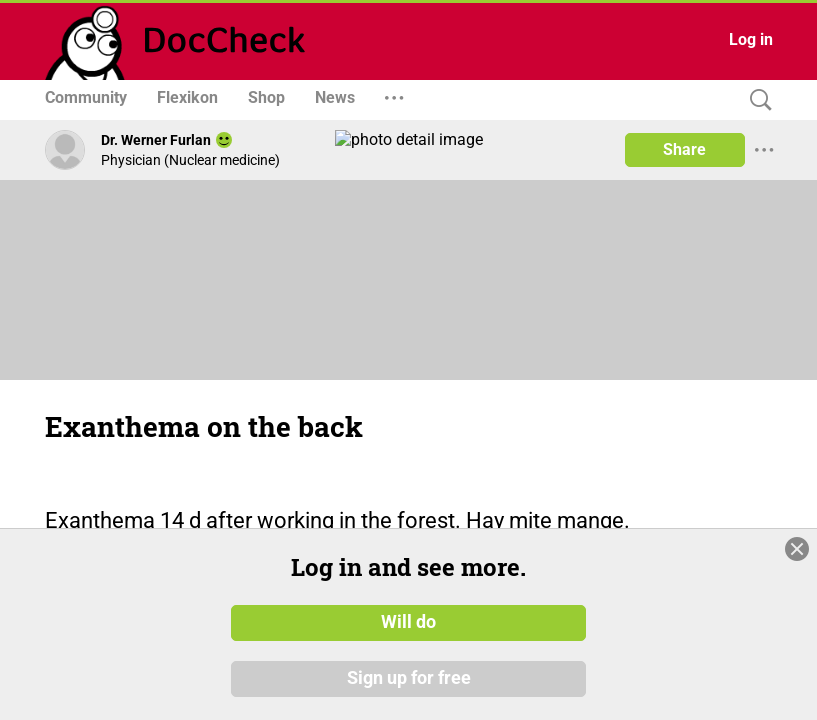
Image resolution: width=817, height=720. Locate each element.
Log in (751, 39)
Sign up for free (409, 679)
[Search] (756, 100)
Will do (408, 623)
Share (684, 149)
